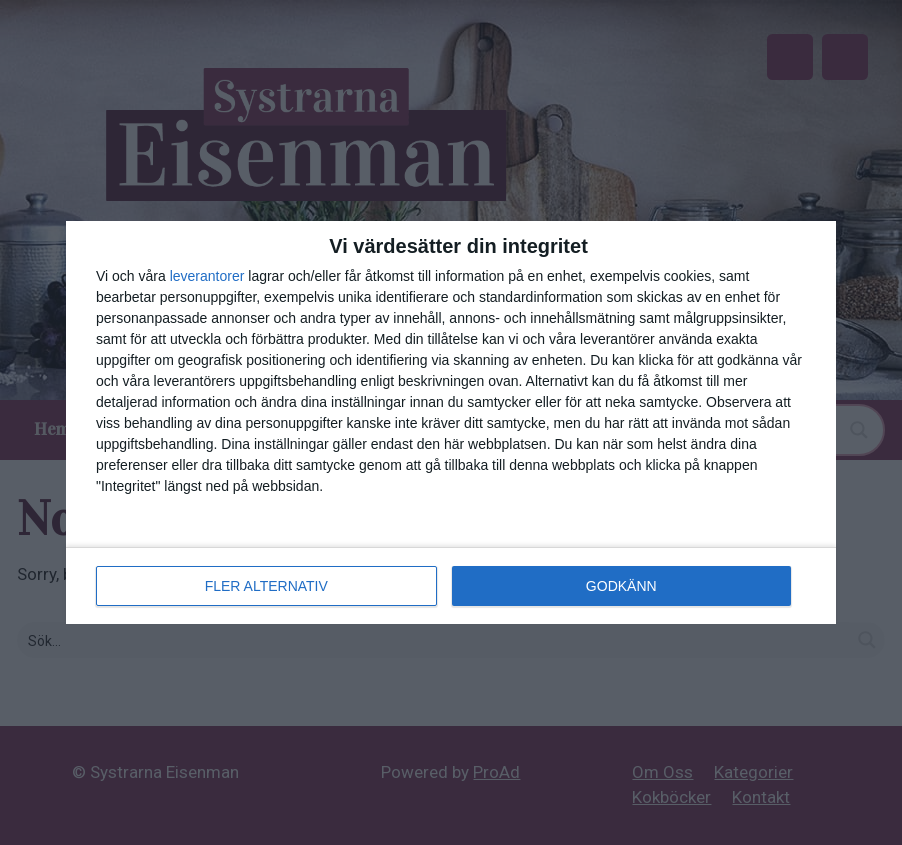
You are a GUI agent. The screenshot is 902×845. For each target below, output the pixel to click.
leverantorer (207, 276)
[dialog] (451, 422)
